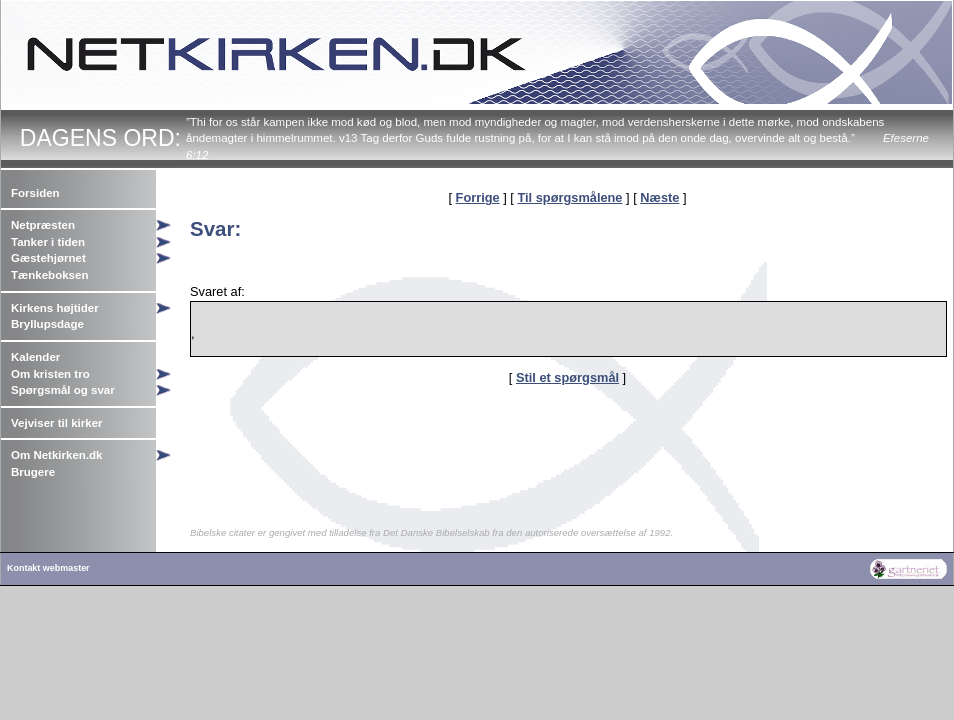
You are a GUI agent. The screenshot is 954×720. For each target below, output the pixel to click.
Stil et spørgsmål (567, 377)
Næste (659, 197)
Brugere (33, 472)
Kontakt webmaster (48, 568)
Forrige (478, 197)
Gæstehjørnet (48, 258)
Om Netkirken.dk (57, 455)
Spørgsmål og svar (63, 390)
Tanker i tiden (48, 242)
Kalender (35, 357)
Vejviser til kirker (57, 423)
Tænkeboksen (49, 275)
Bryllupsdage (47, 324)
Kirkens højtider (55, 308)
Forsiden (35, 193)
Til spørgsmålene (569, 197)
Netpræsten (43, 225)
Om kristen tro (50, 374)
